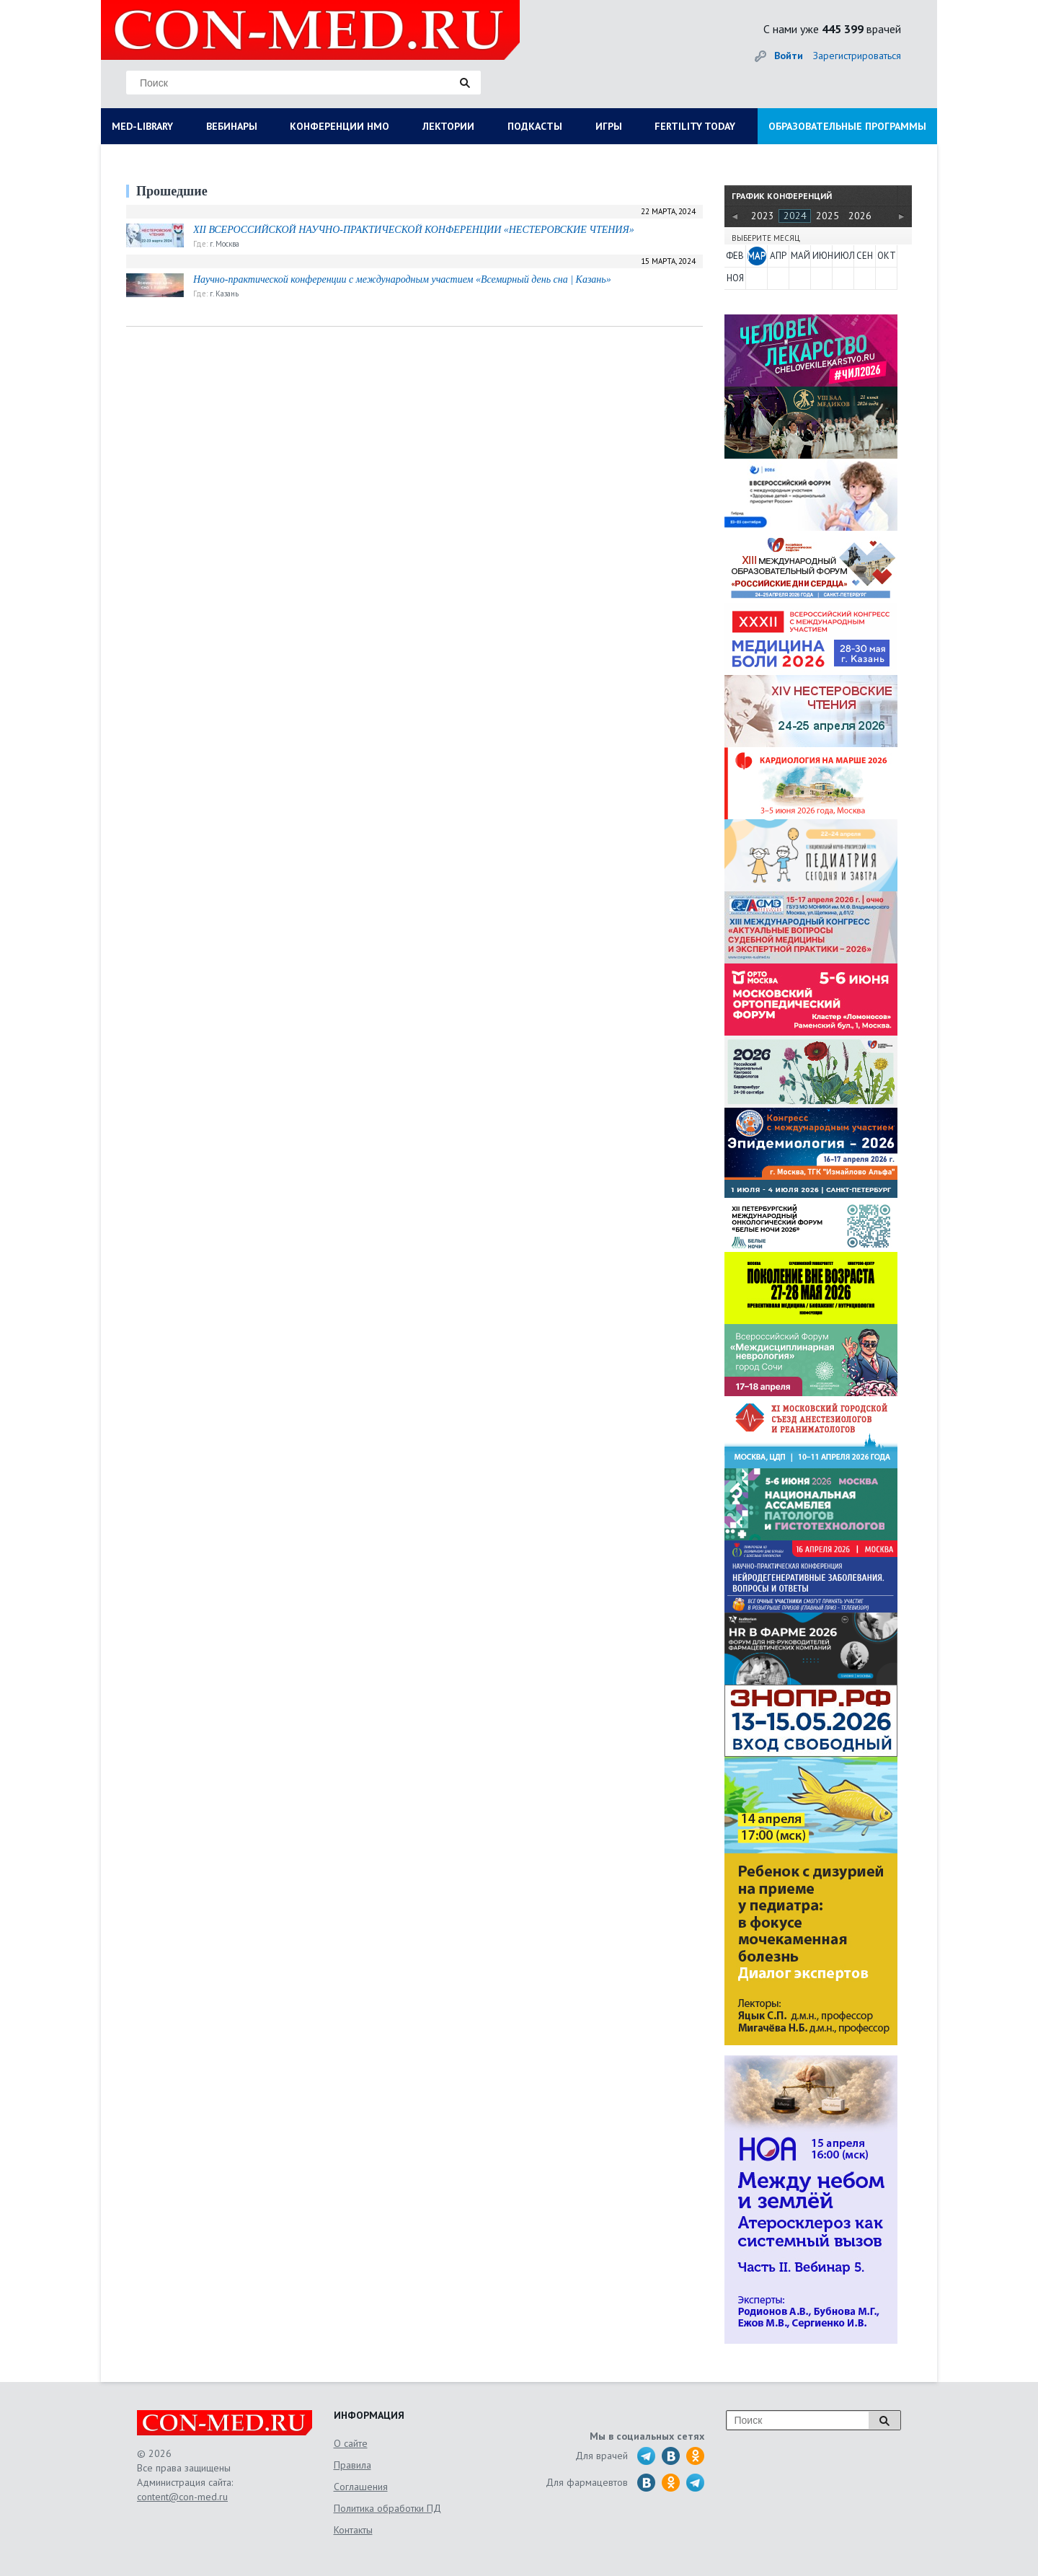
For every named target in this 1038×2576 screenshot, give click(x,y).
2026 (859, 215)
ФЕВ (735, 256)
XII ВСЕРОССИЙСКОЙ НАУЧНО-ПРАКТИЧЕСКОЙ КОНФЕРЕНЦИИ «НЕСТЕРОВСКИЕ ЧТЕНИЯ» (413, 229)
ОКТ (886, 256)
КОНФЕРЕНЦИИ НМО (339, 126)
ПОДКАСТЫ (534, 126)
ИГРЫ (608, 126)
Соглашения (361, 2486)
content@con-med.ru (182, 2496)
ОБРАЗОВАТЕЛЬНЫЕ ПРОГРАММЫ (847, 126)
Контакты (353, 2529)
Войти (788, 55)
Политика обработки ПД (387, 2508)
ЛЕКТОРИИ (448, 126)
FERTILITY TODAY (695, 126)
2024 (795, 215)
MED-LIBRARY (142, 126)
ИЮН (821, 256)
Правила (352, 2464)
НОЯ (735, 278)
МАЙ (800, 256)
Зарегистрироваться (857, 55)
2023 (762, 215)
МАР (757, 256)
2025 (827, 215)
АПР (778, 256)
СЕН (864, 256)
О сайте (351, 2443)
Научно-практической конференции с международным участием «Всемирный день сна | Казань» (402, 279)
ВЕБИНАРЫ (231, 126)
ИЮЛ (843, 256)
